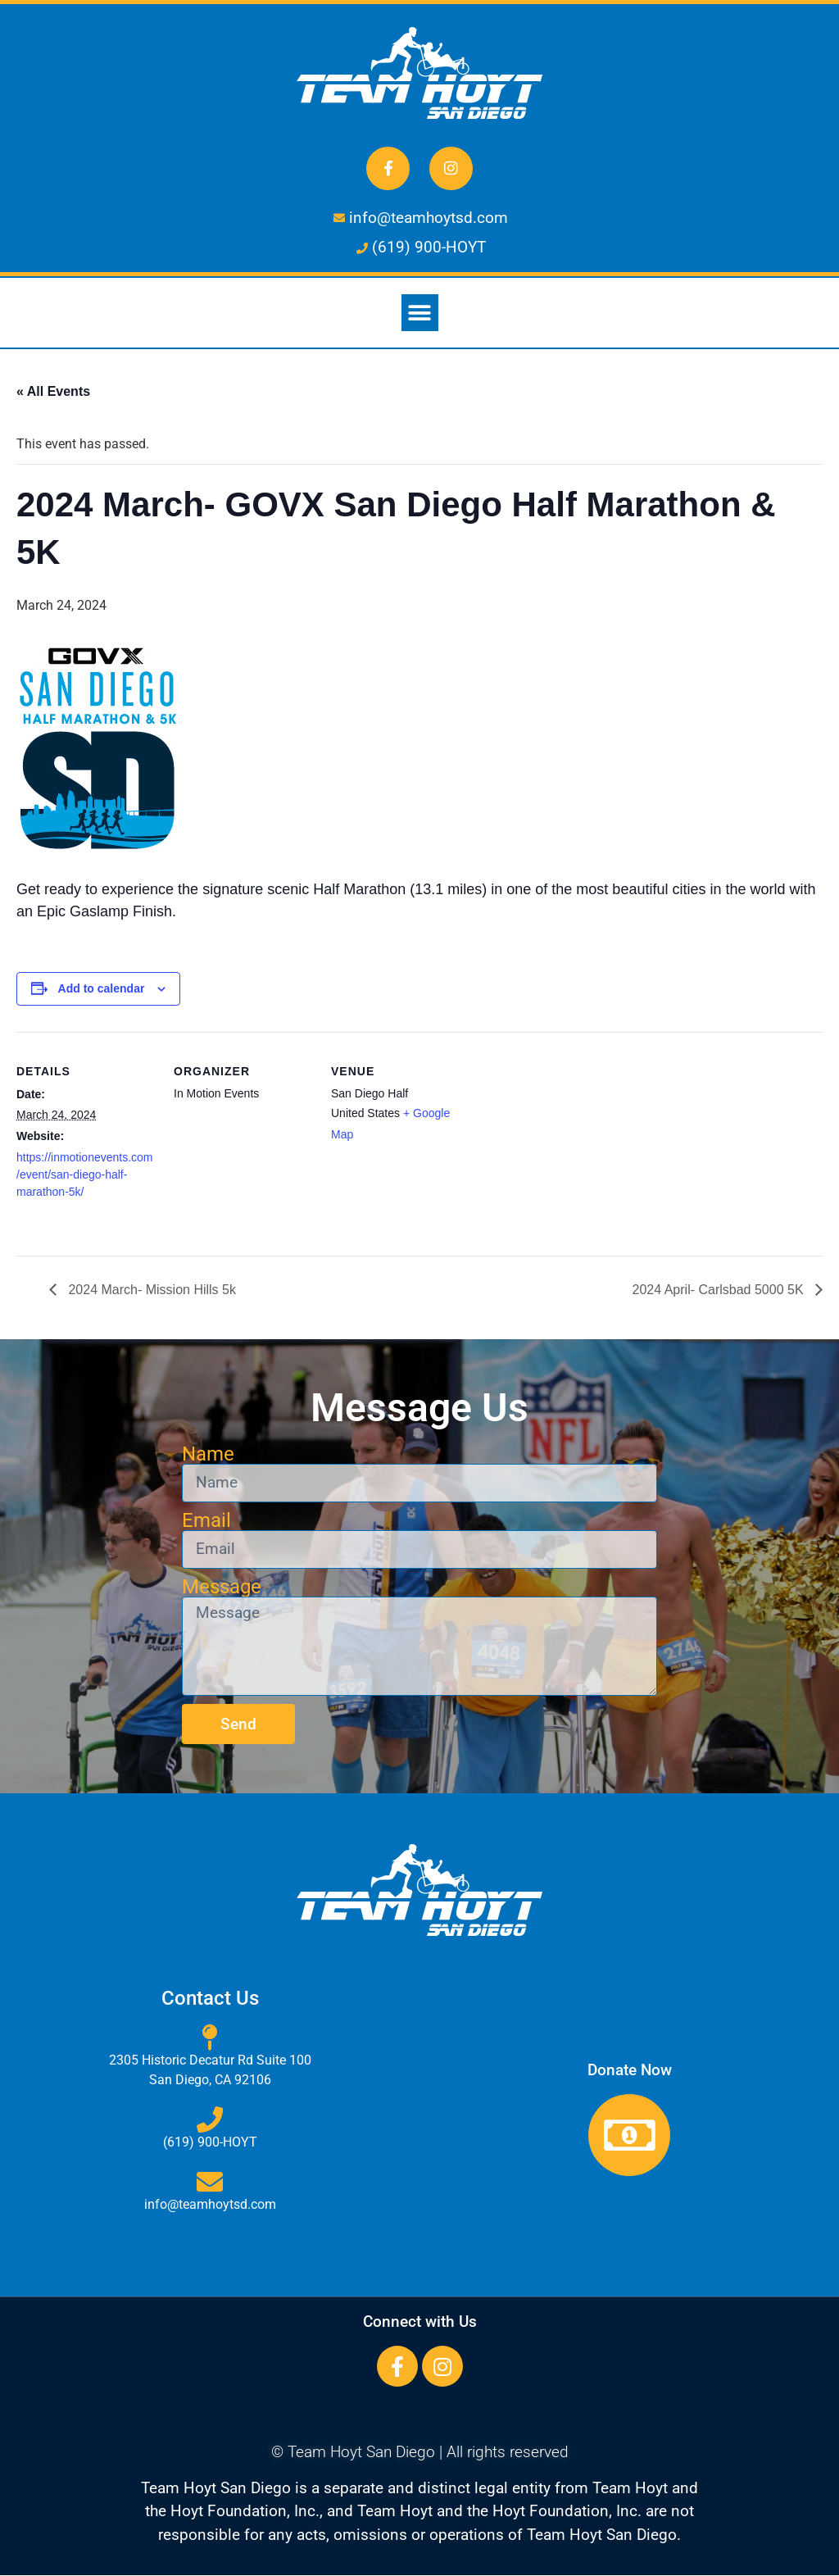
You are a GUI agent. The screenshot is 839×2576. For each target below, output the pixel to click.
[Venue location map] (574, 1144)
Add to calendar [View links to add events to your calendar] (101, 989)
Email (206, 1520)
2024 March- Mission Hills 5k (150, 1290)
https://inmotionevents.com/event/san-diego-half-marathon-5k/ (84, 1175)
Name (208, 1454)
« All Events (53, 392)
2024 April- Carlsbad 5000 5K (720, 1290)
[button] (419, 313)
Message (221, 1587)
